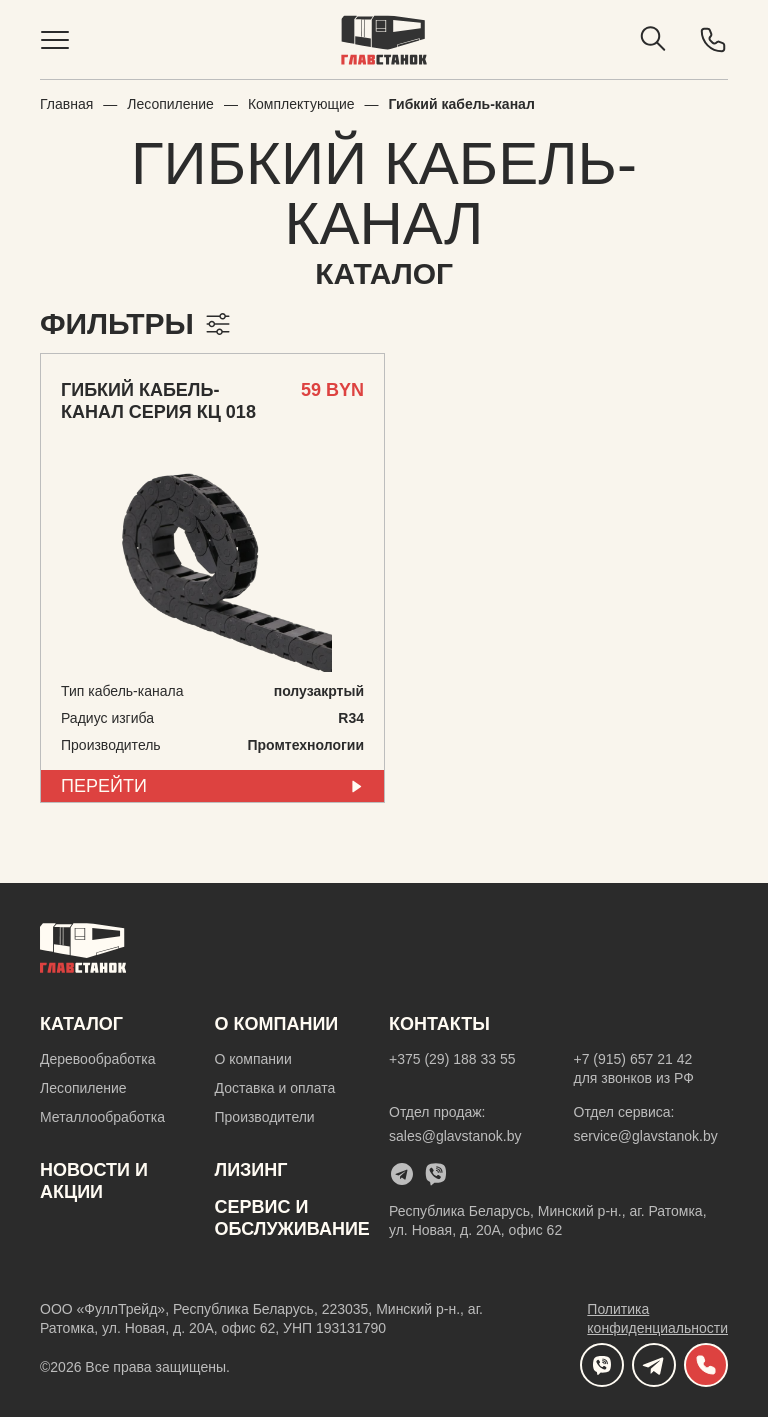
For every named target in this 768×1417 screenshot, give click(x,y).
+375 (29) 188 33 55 (452, 1059)
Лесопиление (170, 104)
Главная (66, 104)
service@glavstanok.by (646, 1136)
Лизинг (251, 1170)
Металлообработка (102, 1117)
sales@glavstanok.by (455, 1136)
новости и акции (94, 1181)
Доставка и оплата (275, 1088)
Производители (265, 1117)
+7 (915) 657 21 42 (633, 1059)
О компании (253, 1059)
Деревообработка (97, 1059)
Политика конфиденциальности (657, 1318)
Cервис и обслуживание (292, 1218)
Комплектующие (301, 104)
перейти (212, 786)
